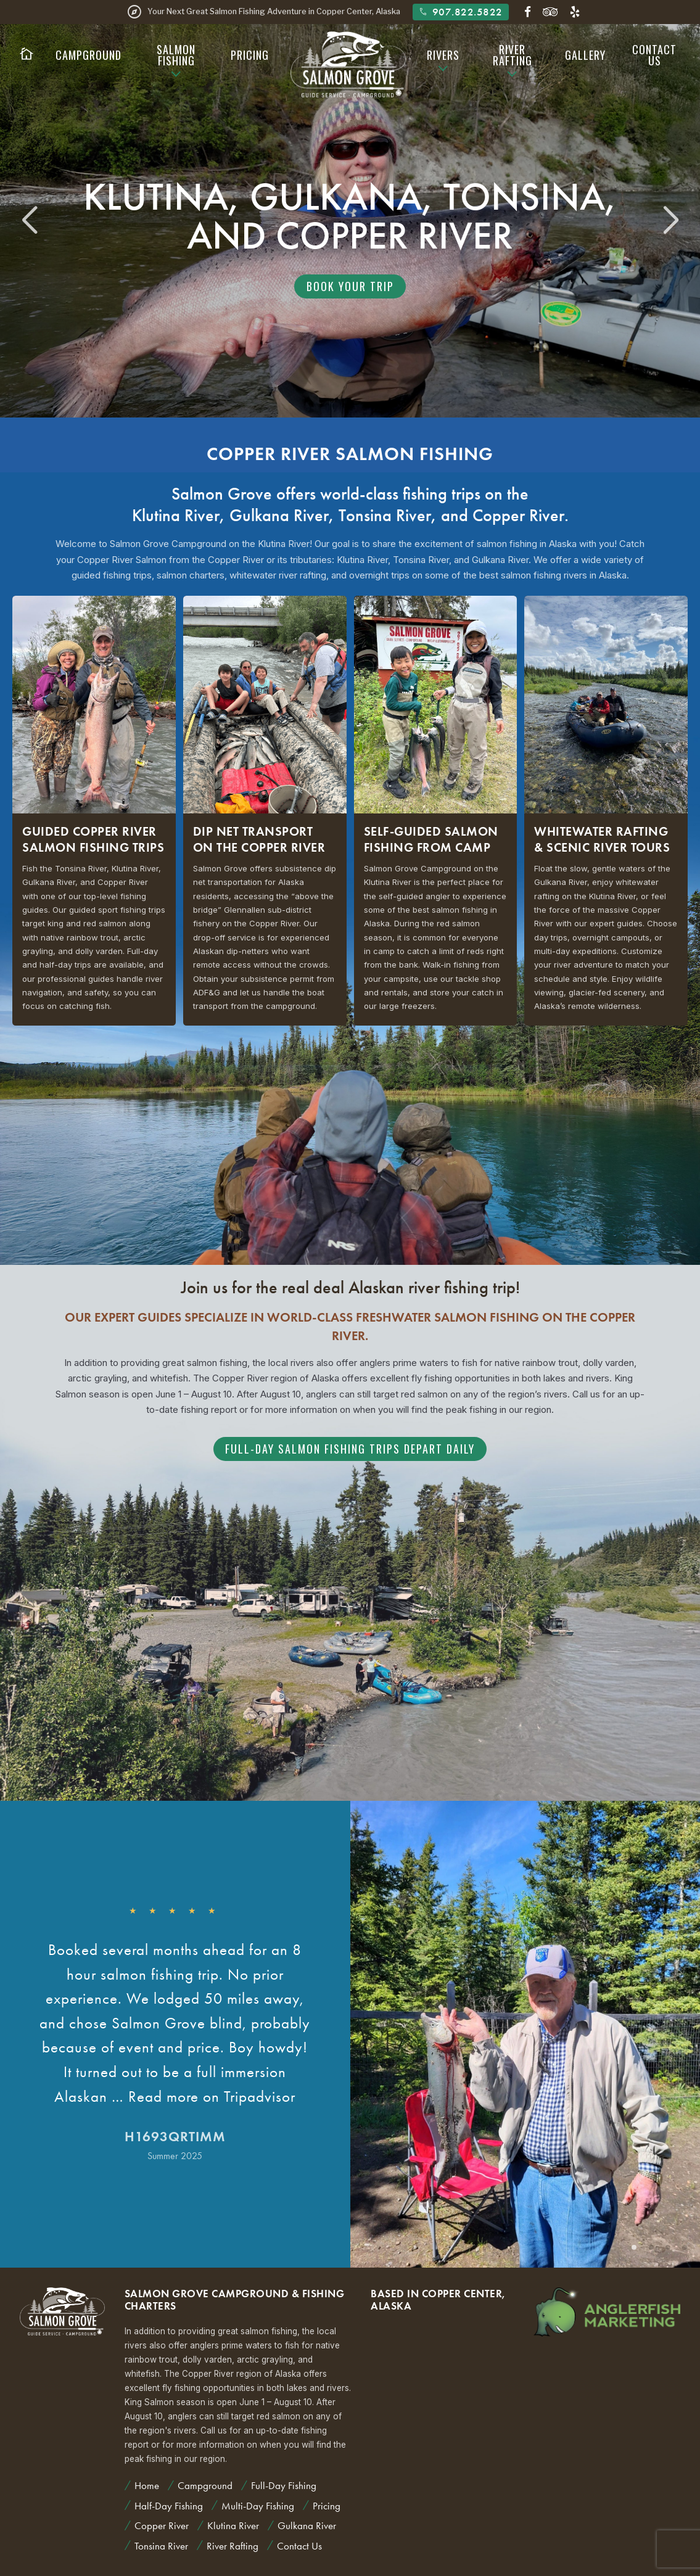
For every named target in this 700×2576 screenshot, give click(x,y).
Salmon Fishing (176, 54)
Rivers (443, 55)
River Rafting (512, 54)
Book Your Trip (350, 286)
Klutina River (176, 515)
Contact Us (654, 54)
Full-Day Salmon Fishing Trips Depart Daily (350, 1449)
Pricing (250, 55)
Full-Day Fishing (283, 2485)
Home (146, 2485)
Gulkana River (279, 515)
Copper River (518, 515)
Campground (88, 55)
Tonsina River (385, 515)
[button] (670, 220)
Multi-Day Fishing (257, 2506)
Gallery (585, 55)
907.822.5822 (460, 12)
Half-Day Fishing (168, 2506)
